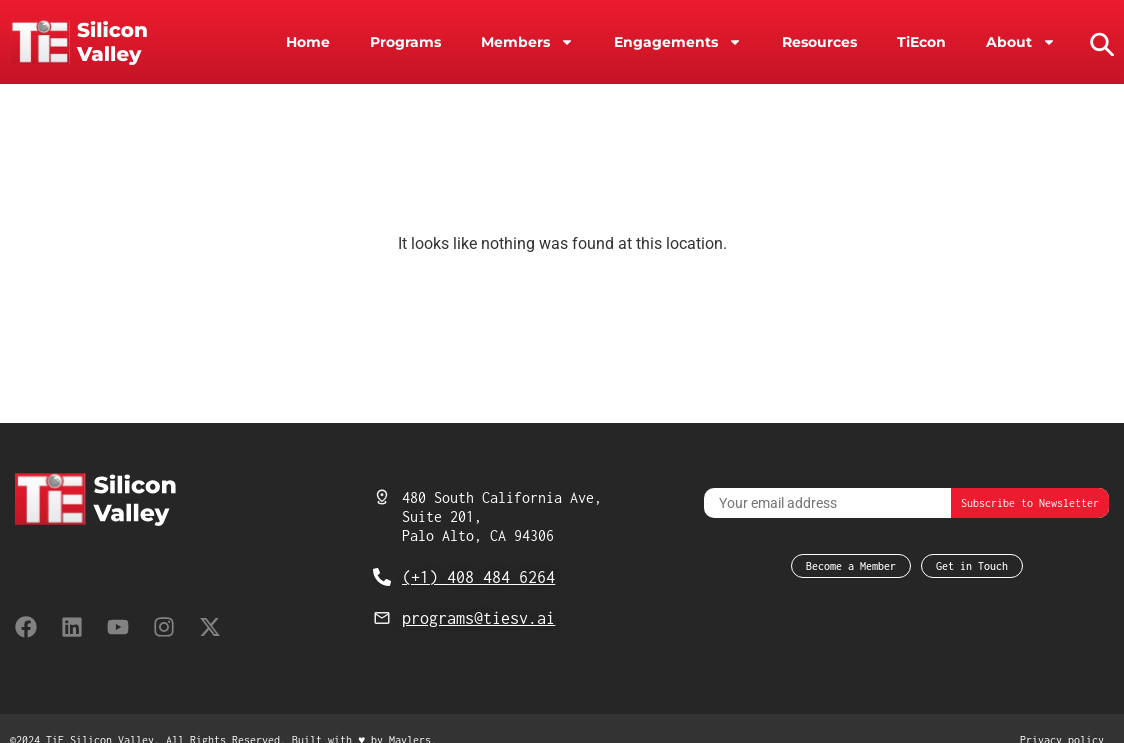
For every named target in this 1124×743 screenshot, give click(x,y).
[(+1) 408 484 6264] (382, 577)
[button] (1100, 42)
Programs (405, 42)
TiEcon (921, 42)
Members (527, 42)
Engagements (678, 42)
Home (308, 42)
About (1021, 42)
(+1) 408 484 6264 (478, 577)
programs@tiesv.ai (478, 618)
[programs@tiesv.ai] (382, 618)
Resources (819, 42)
